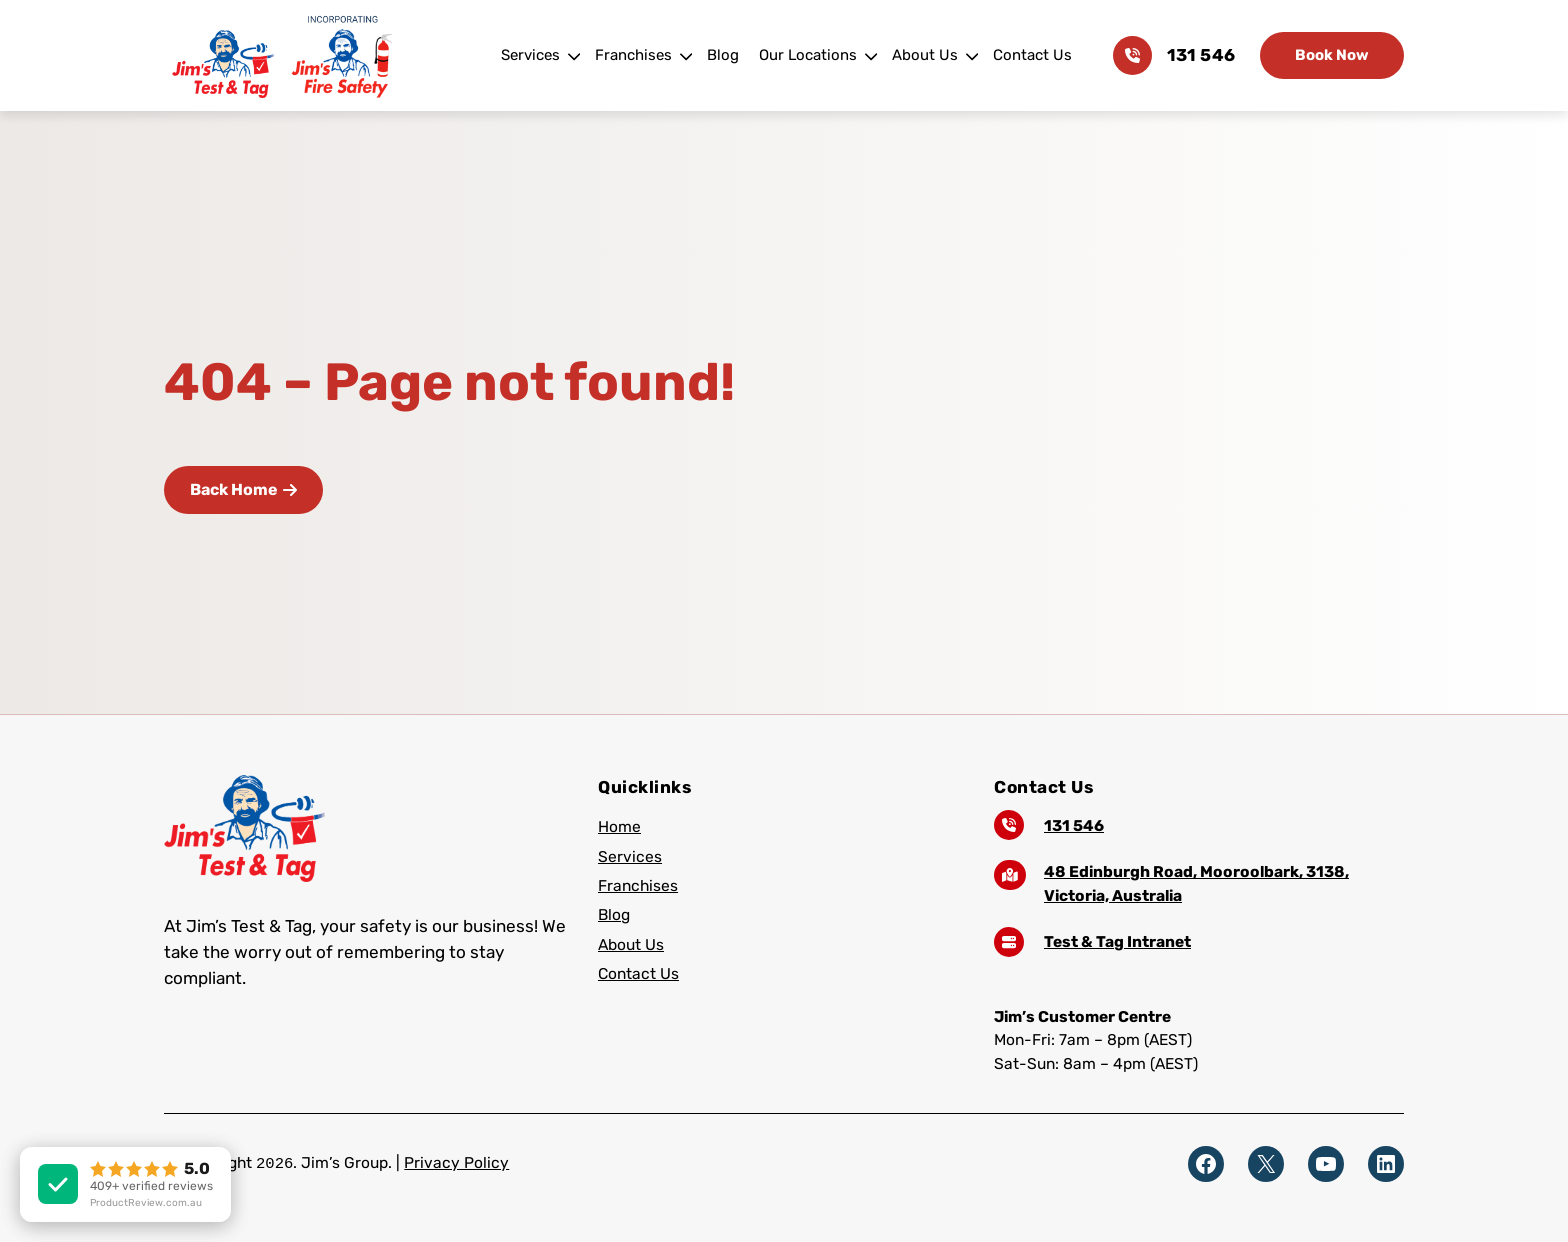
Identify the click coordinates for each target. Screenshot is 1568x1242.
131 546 (1201, 55)
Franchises (633, 55)
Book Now (1332, 55)
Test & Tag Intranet (1117, 941)
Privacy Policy (456, 1162)
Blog (723, 55)
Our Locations (808, 55)
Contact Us (1032, 55)
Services (530, 55)
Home (619, 826)
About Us (925, 55)
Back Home (243, 489)
